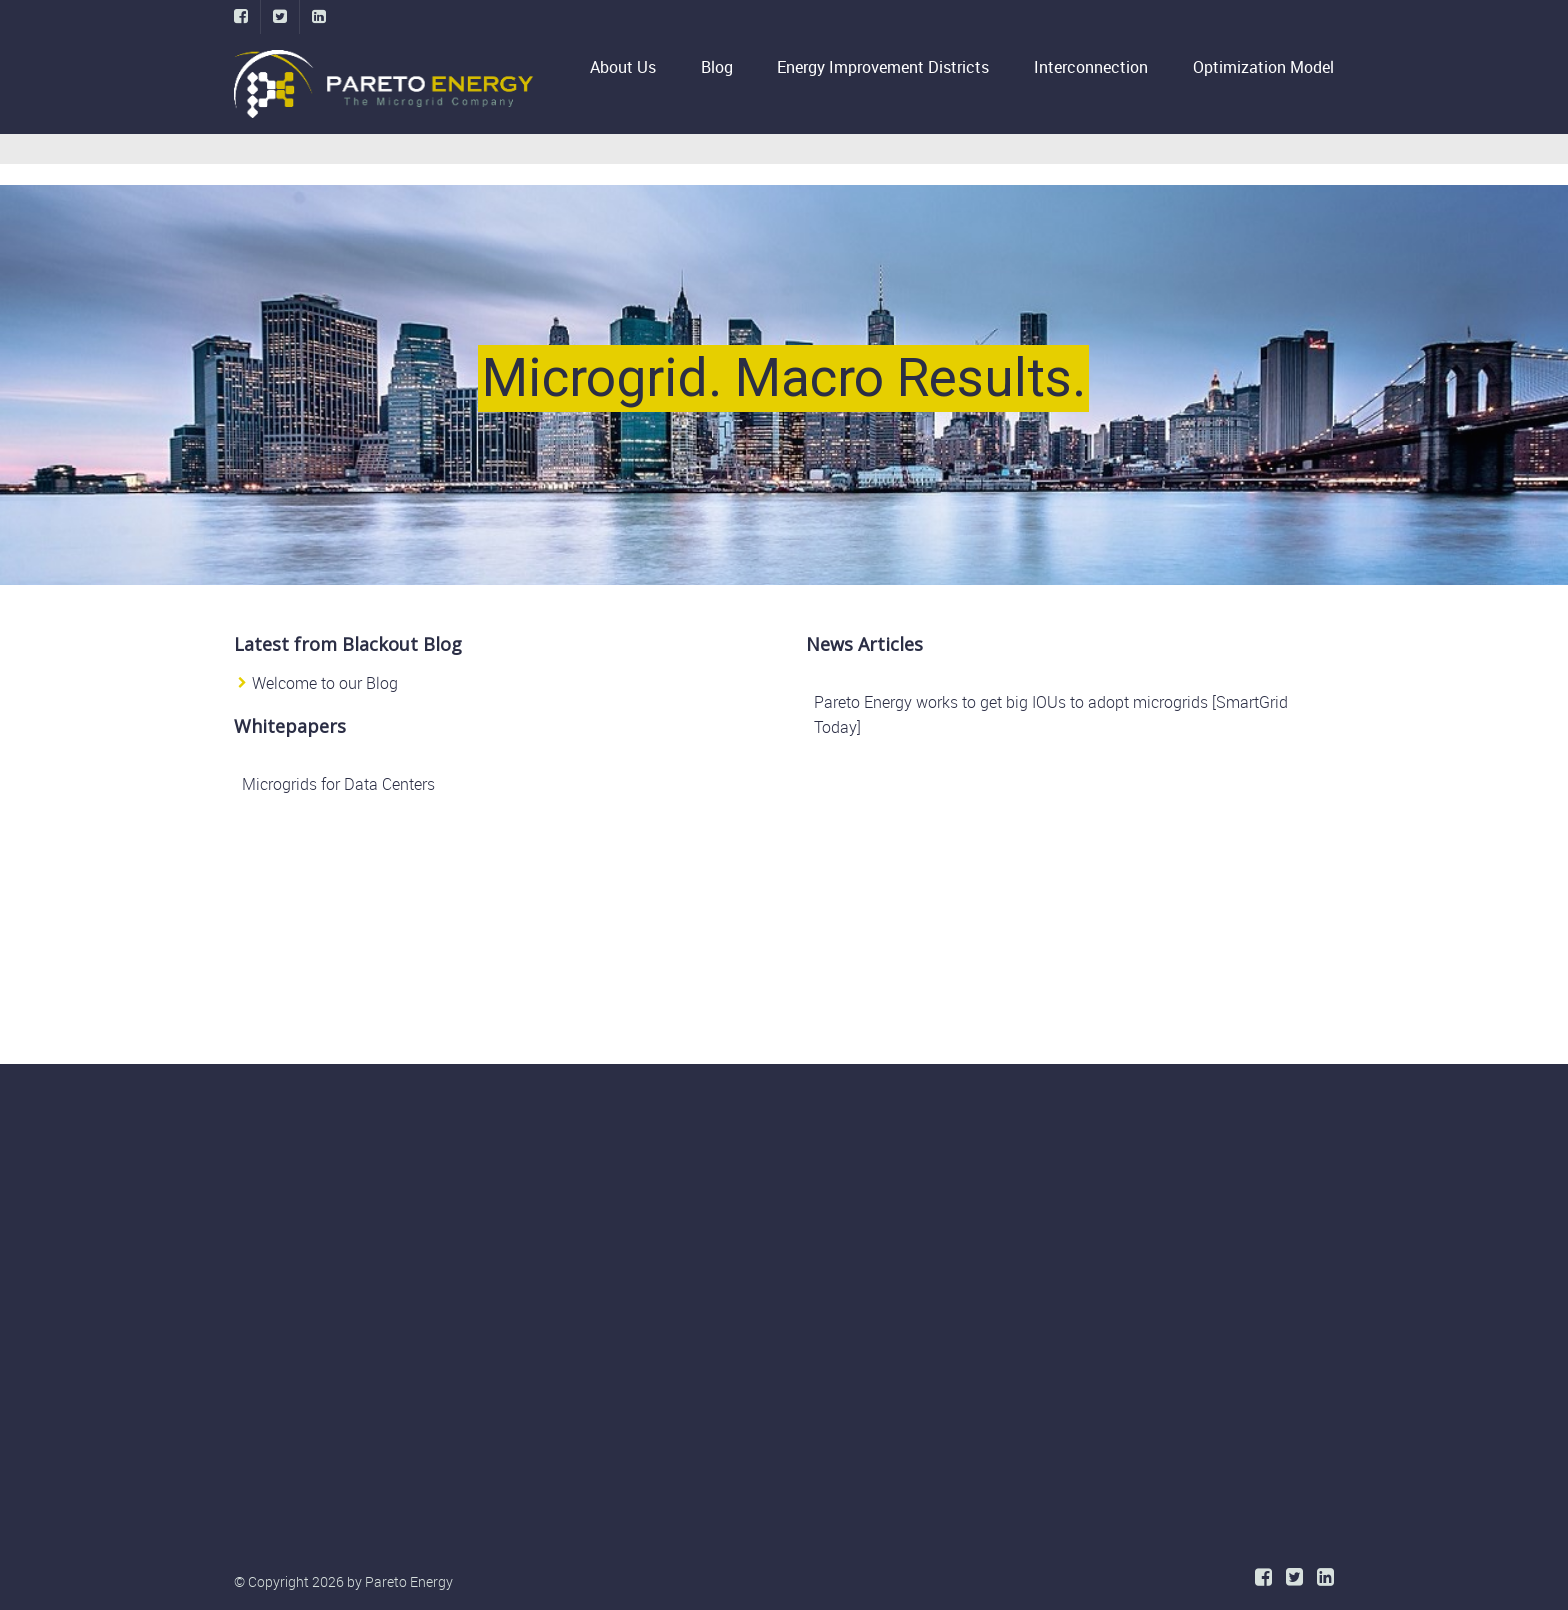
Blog (717, 67)
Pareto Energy (409, 1581)
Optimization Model (1263, 67)
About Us (632, 67)
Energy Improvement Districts (883, 67)
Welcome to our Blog (325, 683)
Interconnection (1091, 67)
